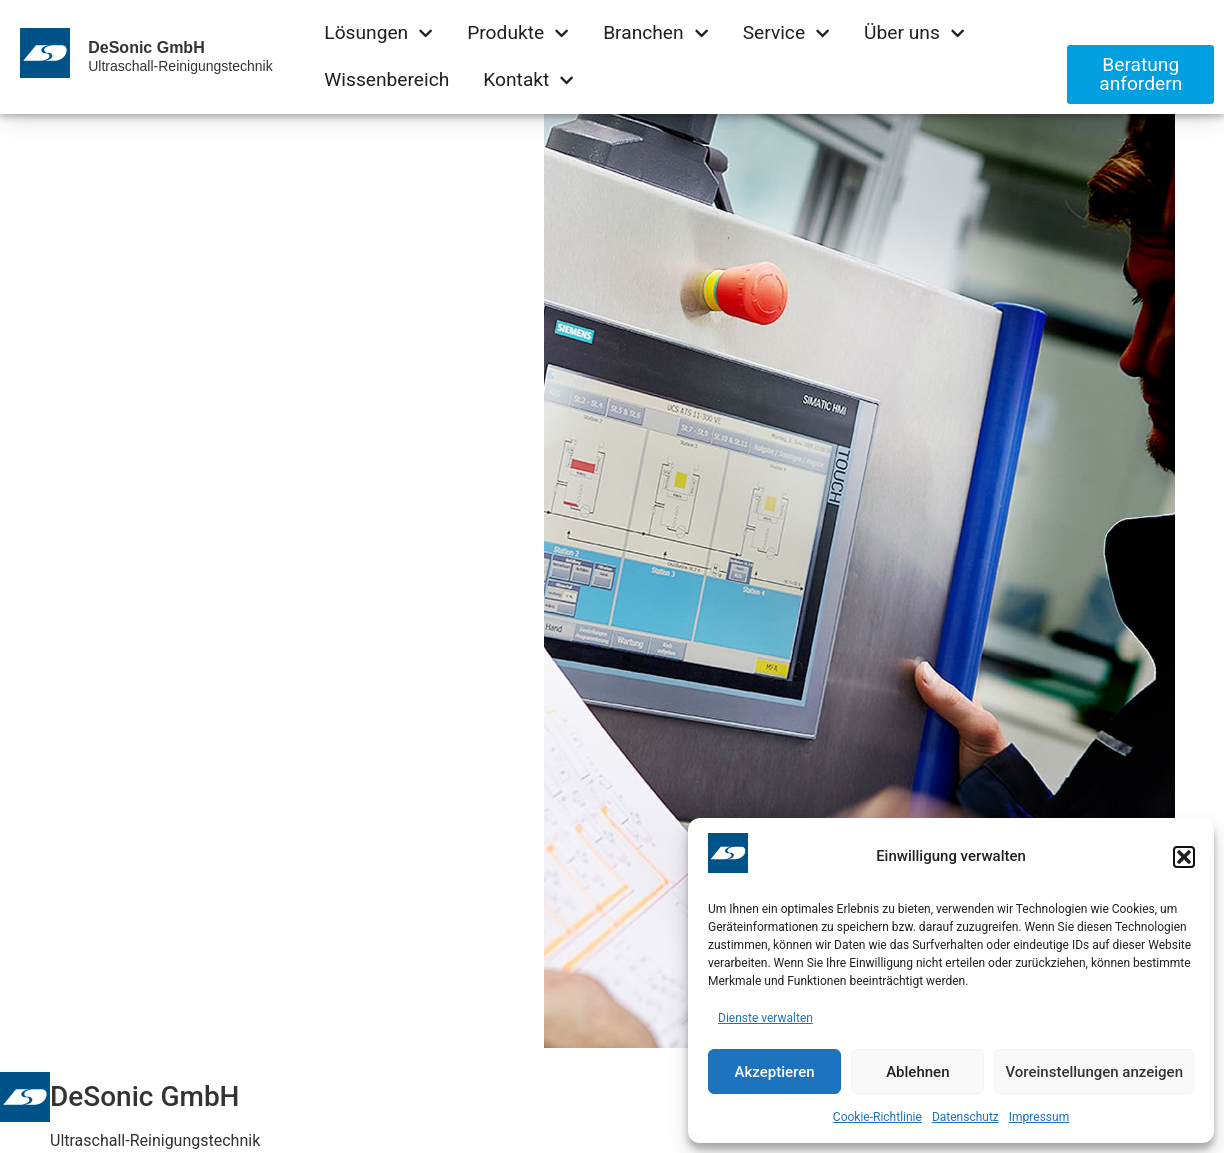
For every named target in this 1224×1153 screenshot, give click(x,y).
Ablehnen (917, 1072)
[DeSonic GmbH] (25, 1097)
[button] (1184, 857)
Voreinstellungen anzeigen (1094, 1072)
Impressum (1039, 1117)
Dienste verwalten (765, 1018)
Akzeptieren (775, 1072)
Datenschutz (965, 1117)
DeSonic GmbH (146, 47)
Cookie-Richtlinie (877, 1117)
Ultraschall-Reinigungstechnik (180, 66)
